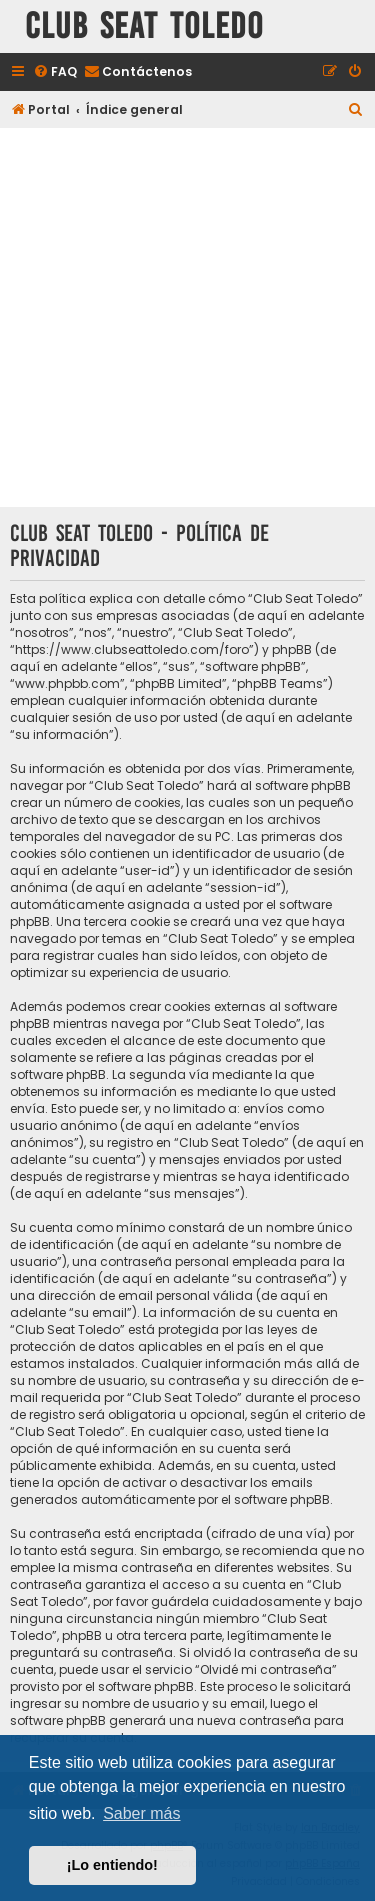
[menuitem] (55, 72)
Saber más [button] (141, 1813)
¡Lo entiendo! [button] (112, 1865)
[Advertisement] (187, 319)
